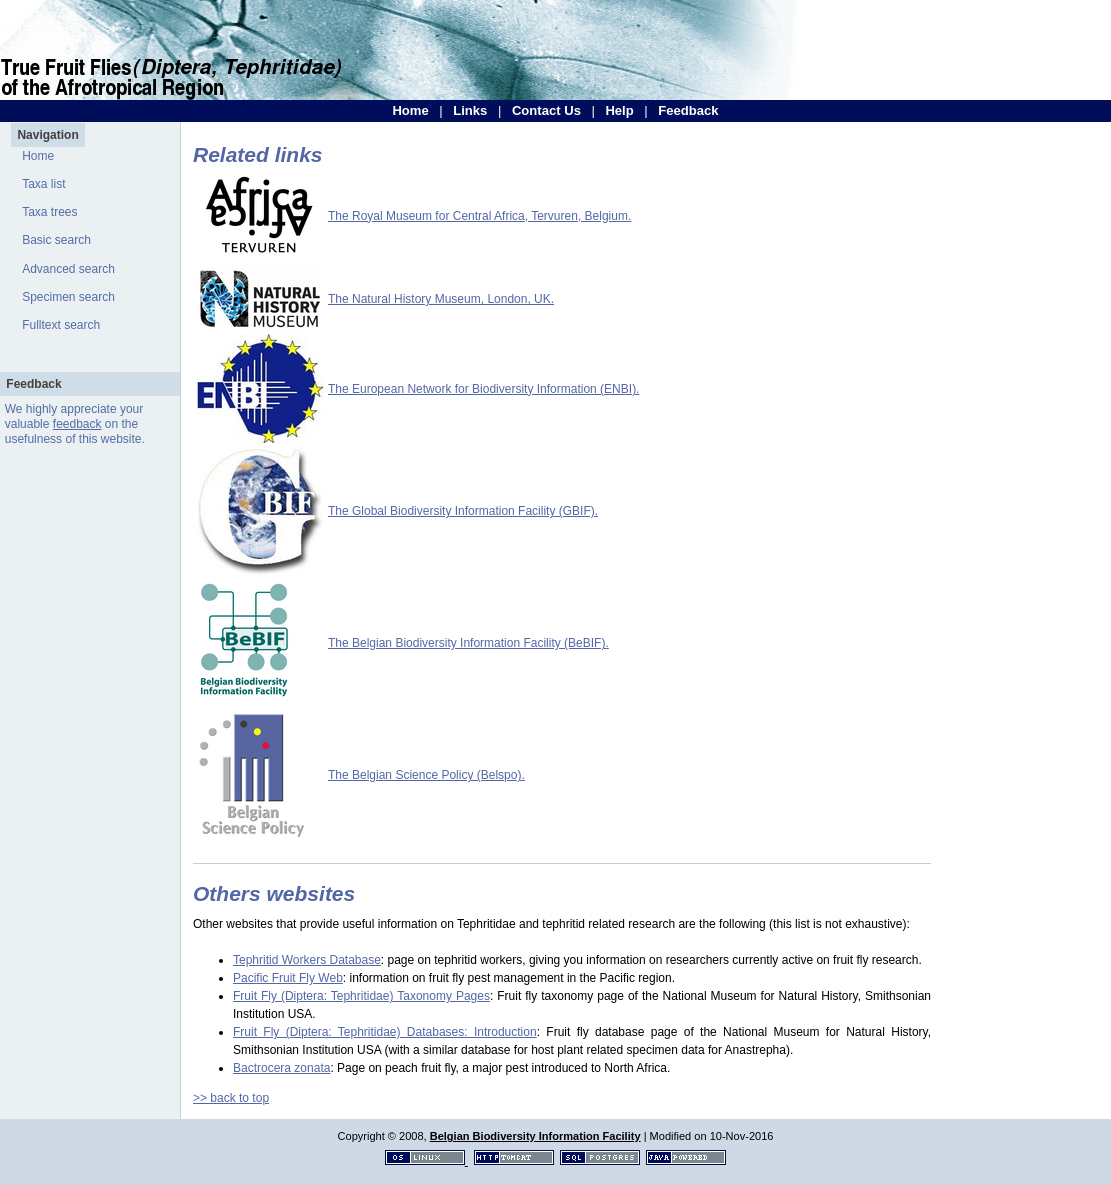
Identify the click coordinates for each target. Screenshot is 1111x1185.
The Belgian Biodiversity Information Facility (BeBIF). (468, 643)
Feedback (688, 110)
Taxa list (43, 184)
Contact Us (546, 110)
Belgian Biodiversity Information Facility (535, 1136)
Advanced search (68, 269)
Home (410, 110)
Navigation (47, 135)
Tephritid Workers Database (307, 960)
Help (619, 110)
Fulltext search (61, 325)
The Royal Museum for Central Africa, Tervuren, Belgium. (479, 216)
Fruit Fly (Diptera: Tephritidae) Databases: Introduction (385, 1032)
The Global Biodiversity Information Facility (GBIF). (463, 511)
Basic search (56, 240)
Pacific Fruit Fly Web (288, 978)
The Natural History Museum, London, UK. (441, 299)
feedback (77, 424)
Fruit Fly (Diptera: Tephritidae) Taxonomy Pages (361, 996)
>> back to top (231, 1098)
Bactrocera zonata (281, 1068)
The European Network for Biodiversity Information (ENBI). (483, 389)
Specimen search (68, 297)
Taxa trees (49, 212)
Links (470, 110)
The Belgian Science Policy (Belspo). (426, 775)
